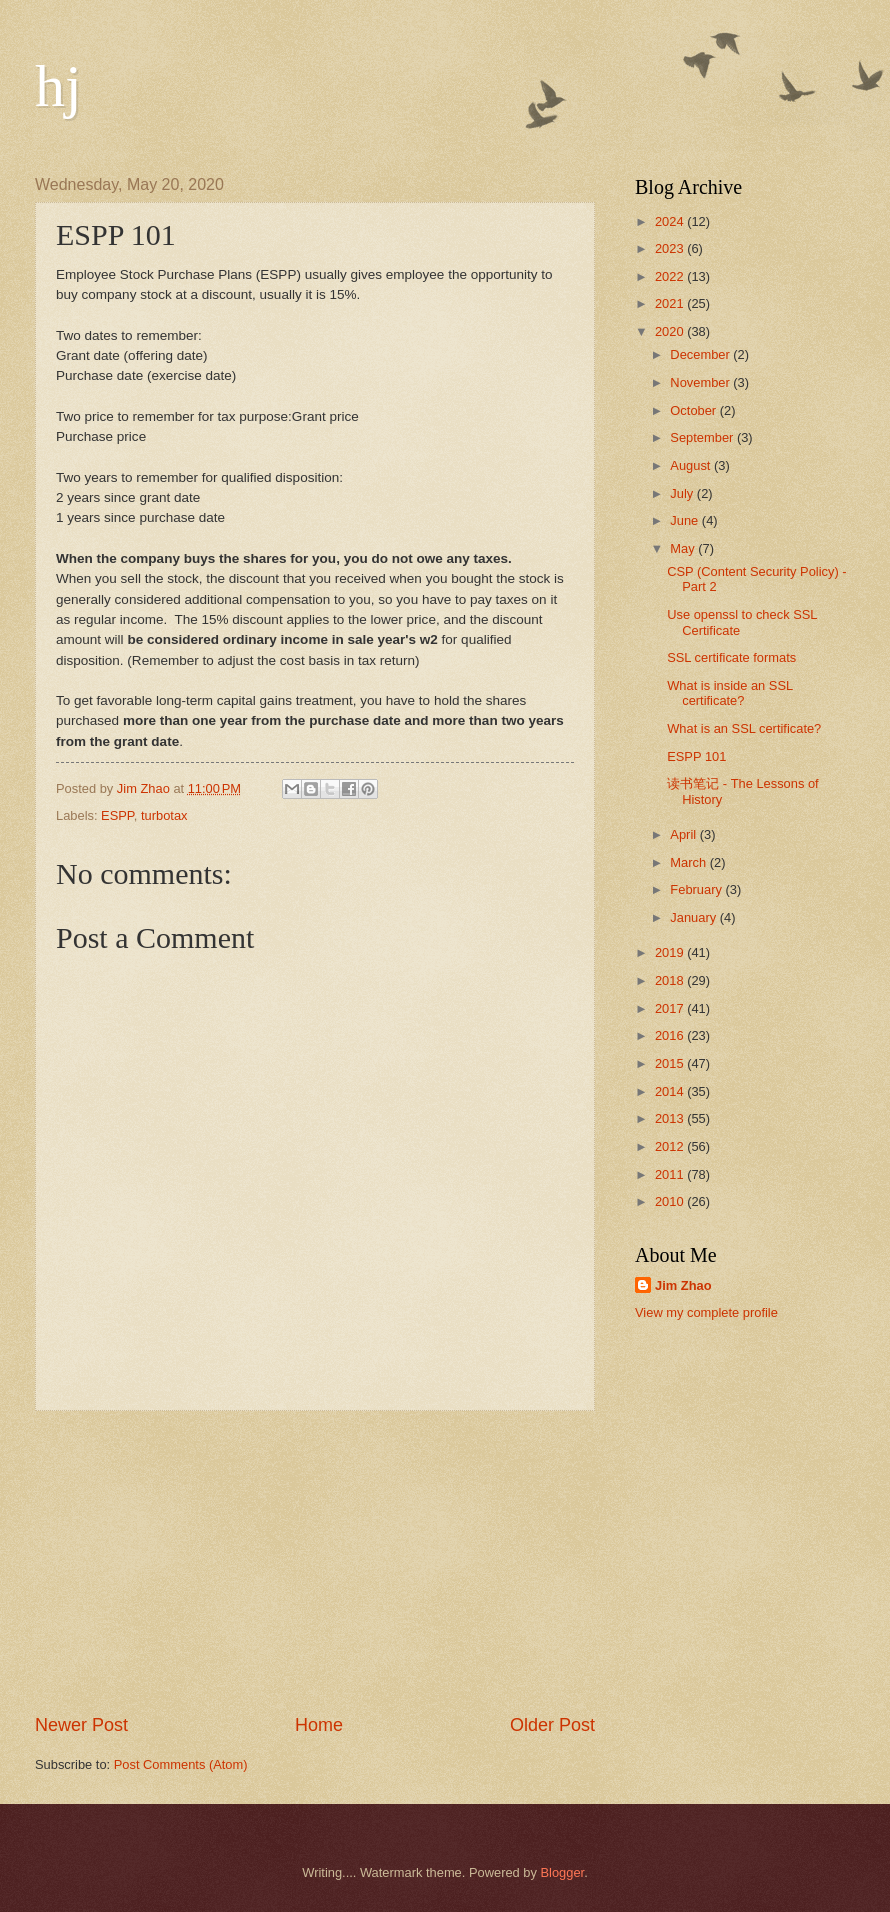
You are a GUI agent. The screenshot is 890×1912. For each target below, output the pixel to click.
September (703, 437)
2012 (671, 1146)
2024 (671, 221)
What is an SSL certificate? (744, 728)
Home (319, 1725)
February (697, 889)
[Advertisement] (315, 1562)
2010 (671, 1201)
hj (58, 86)
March (689, 862)
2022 (671, 276)
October (694, 410)
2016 (671, 1035)
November (701, 382)
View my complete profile (706, 1312)
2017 (671, 1008)
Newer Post (81, 1725)
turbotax (164, 815)
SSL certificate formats (731, 657)
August (692, 465)
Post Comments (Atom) (181, 1764)
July (683, 493)
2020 (671, 331)
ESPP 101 (696, 756)
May (684, 548)
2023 (671, 248)
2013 (671, 1118)
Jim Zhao (683, 1285)
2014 (671, 1091)
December (701, 354)
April (684, 834)
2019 (671, 952)
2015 (671, 1063)
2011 (671, 1174)
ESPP (117, 815)
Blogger (563, 1872)
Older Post (552, 1725)
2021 (671, 303)
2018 (671, 980)
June (686, 520)
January (694, 917)
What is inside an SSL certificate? (729, 693)
